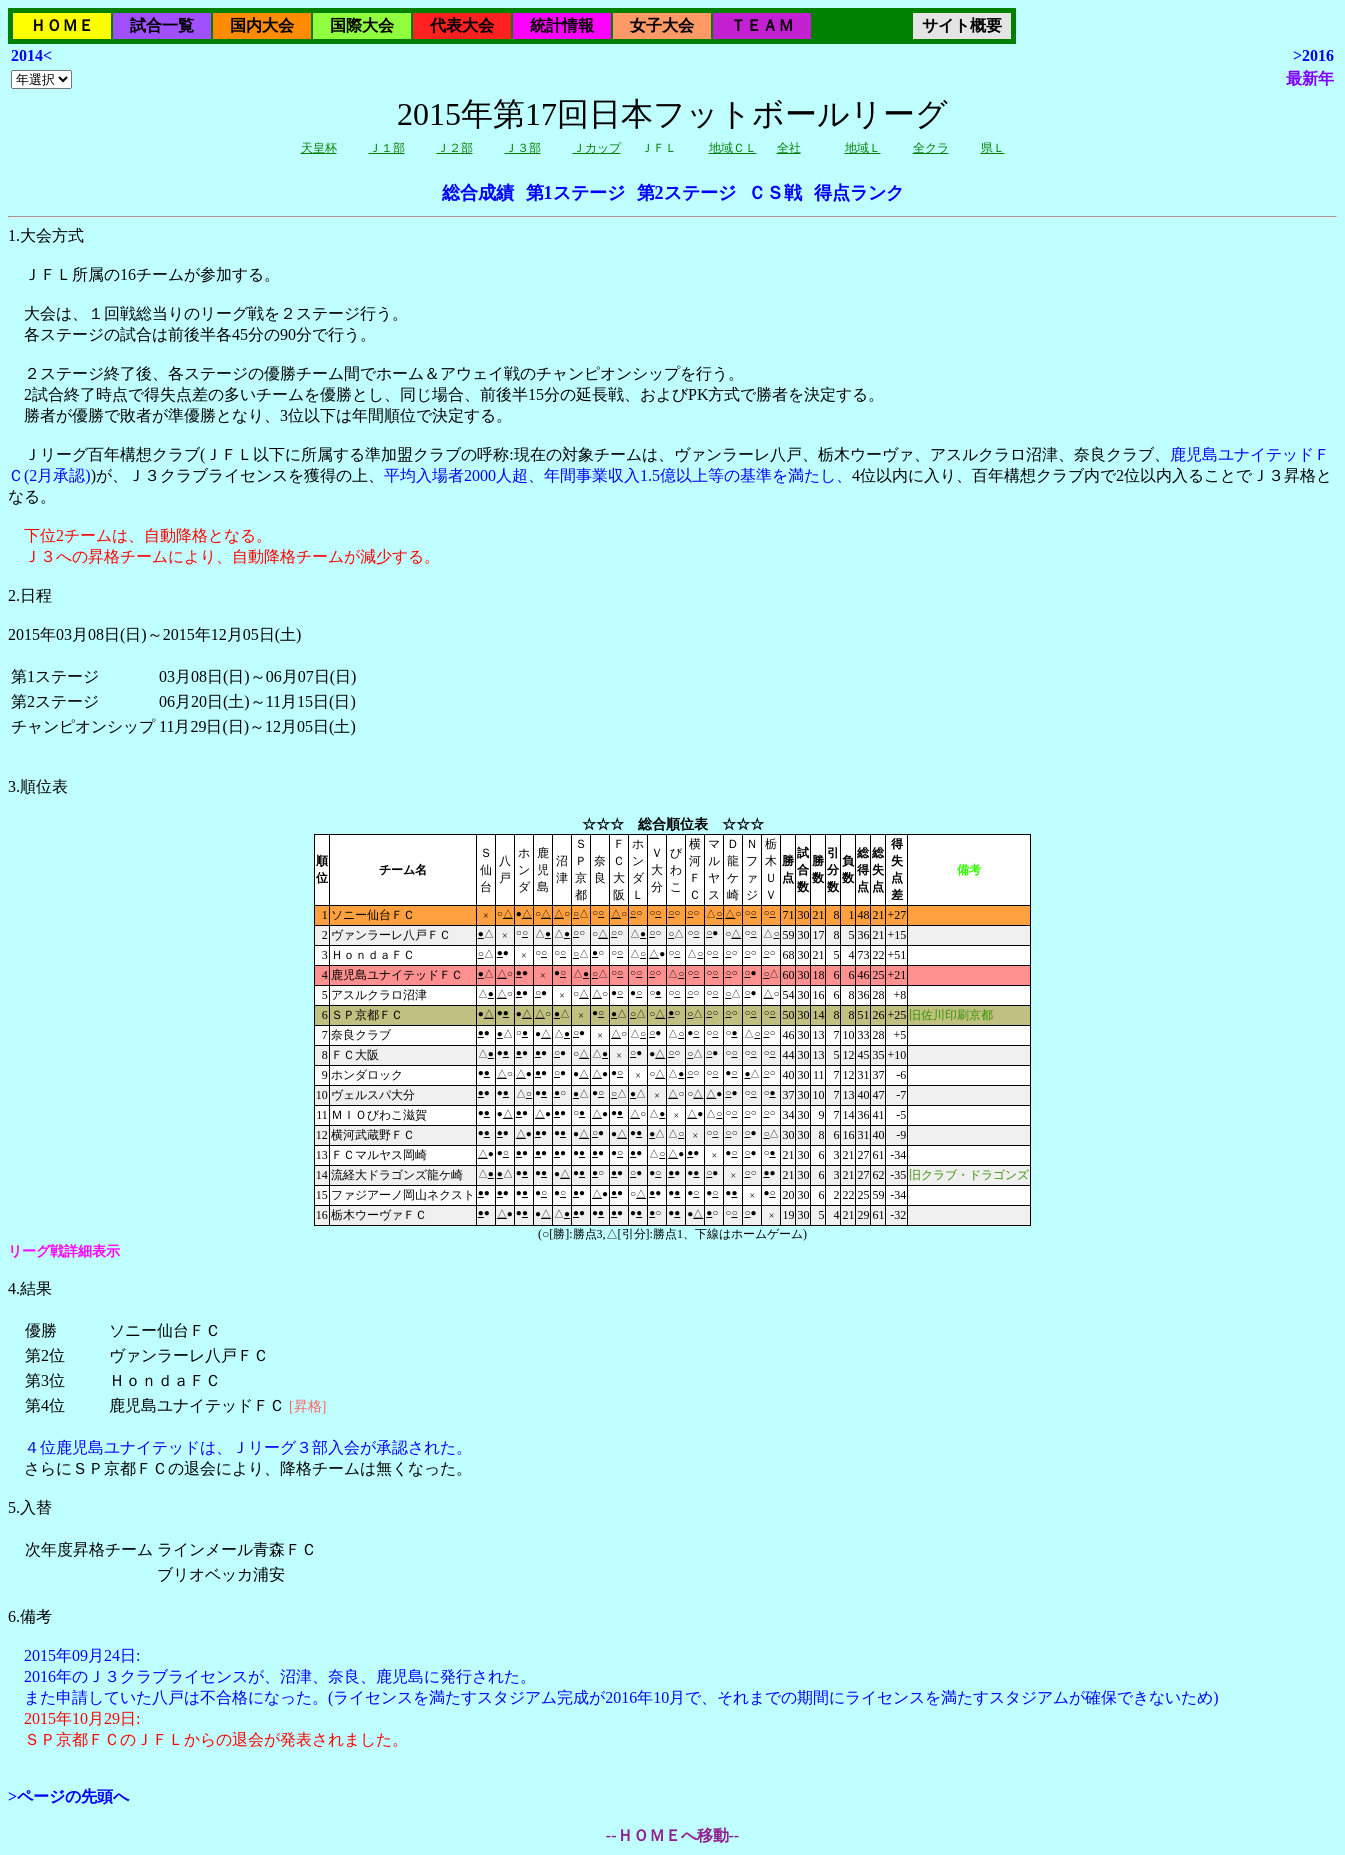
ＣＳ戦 (775, 193)
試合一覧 (162, 25)
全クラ (931, 148)
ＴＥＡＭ (762, 25)
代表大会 (462, 25)
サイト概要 (962, 25)
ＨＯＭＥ (62, 25)
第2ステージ (686, 193)
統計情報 (562, 25)
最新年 (1310, 78)
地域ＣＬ (733, 148)
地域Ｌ (863, 148)
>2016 (1313, 55)
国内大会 (262, 25)
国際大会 (362, 25)
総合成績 (478, 193)
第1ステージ (575, 193)
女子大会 (662, 25)
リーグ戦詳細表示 (64, 1251)
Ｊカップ (597, 148)
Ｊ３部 (523, 148)
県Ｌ (993, 148)
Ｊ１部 (387, 148)
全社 (789, 148)
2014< (31, 55)
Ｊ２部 (455, 148)
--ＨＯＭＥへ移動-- (672, 1835)
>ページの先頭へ (68, 1796)
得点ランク (859, 193)
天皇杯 (319, 148)
